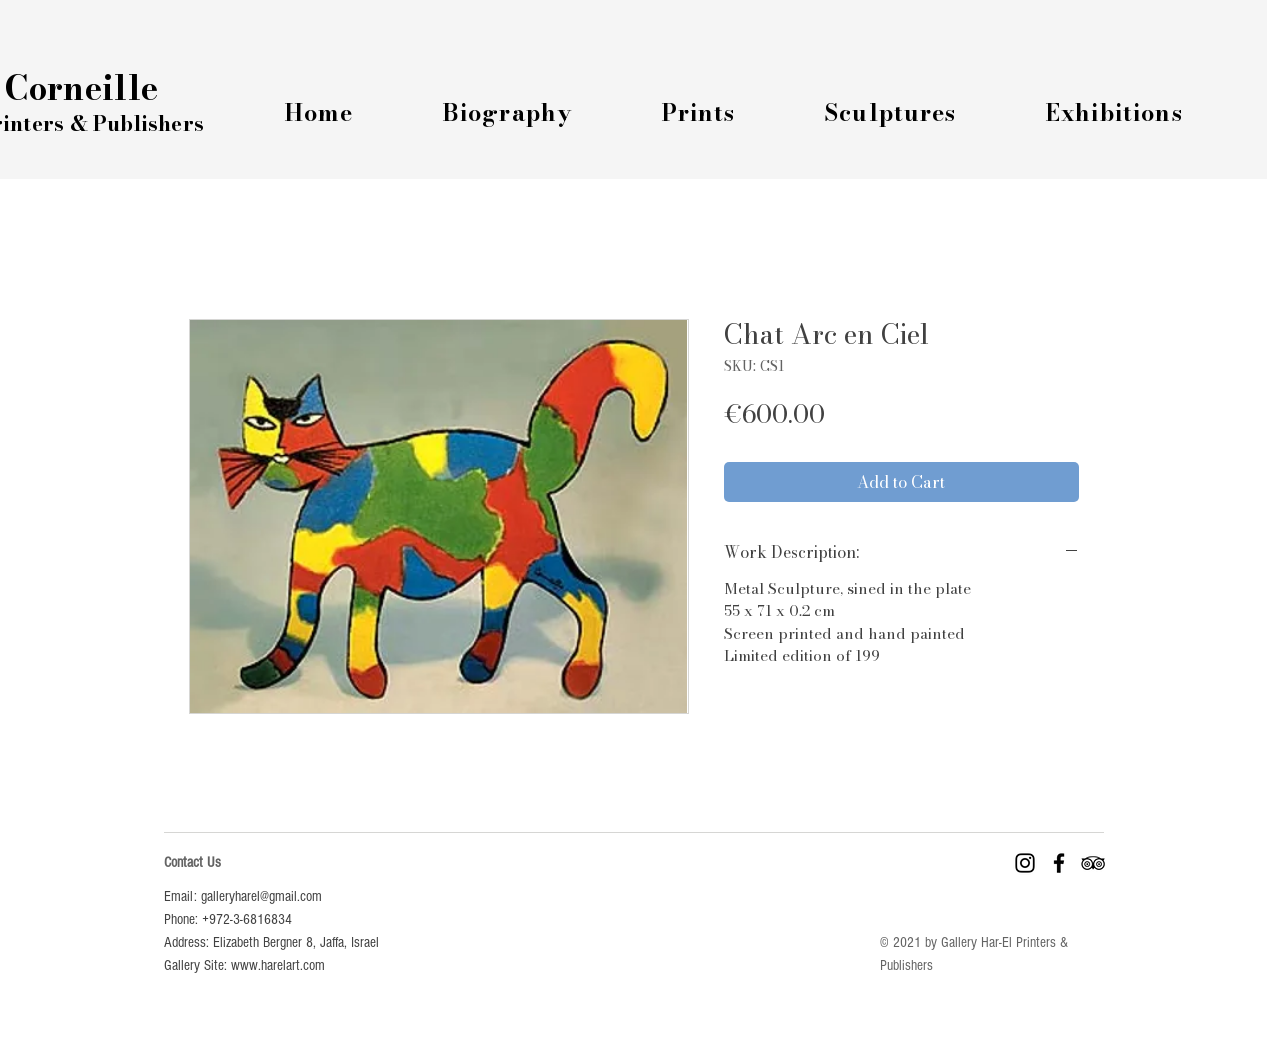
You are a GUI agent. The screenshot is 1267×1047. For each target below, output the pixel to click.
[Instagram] (1025, 863)
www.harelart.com (278, 965)
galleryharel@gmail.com (261, 896)
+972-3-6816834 (247, 919)
